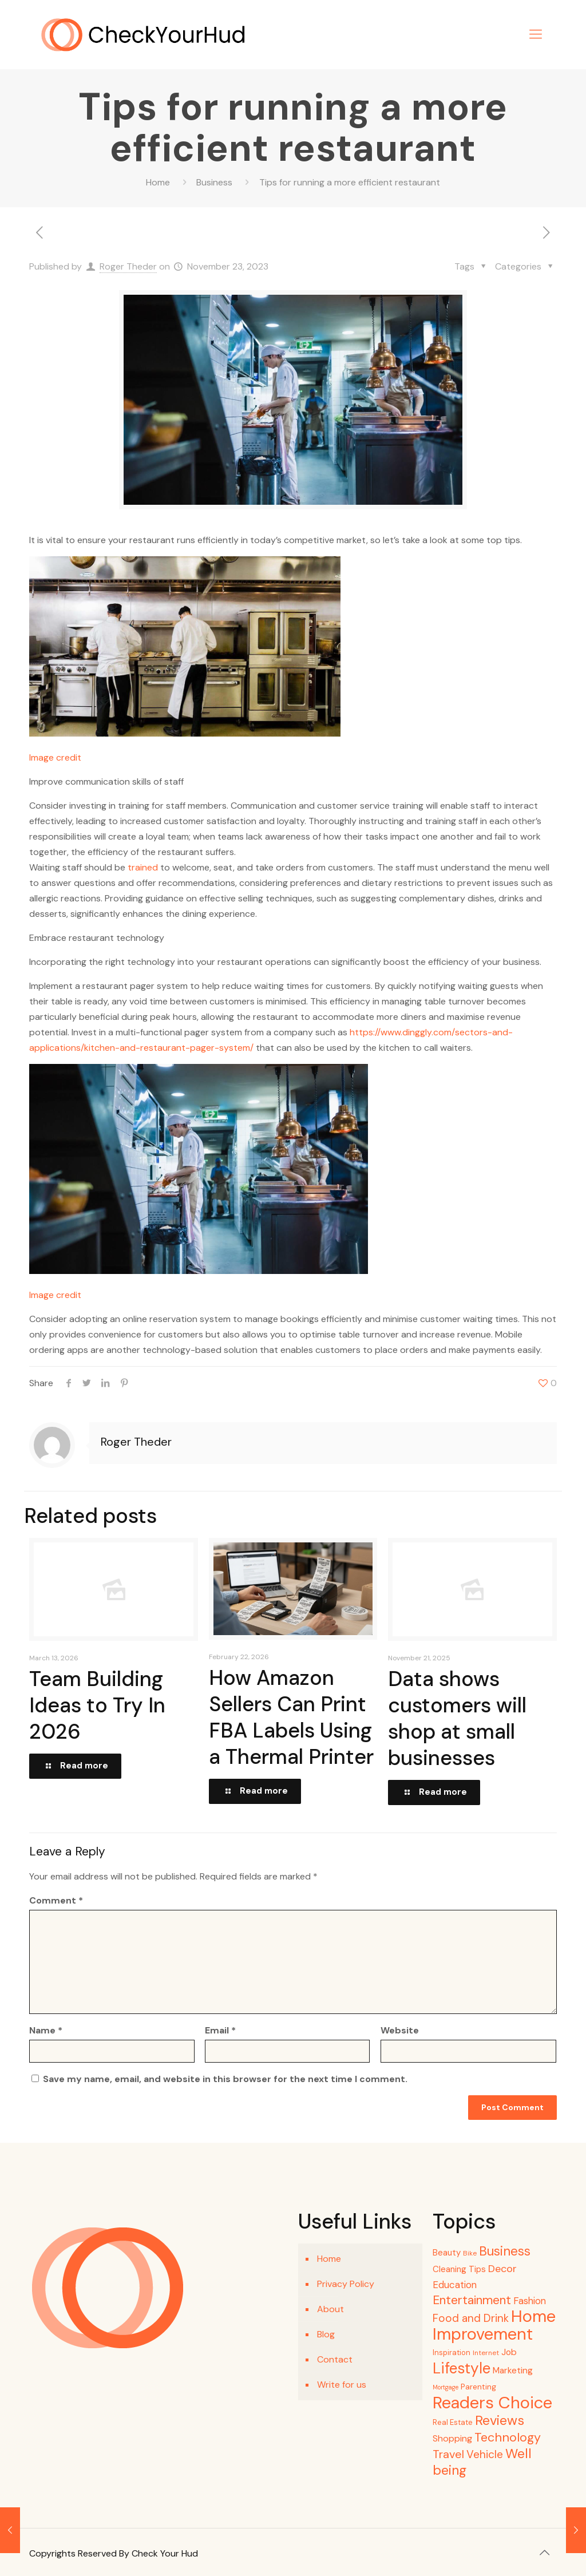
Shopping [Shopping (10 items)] (452, 2438)
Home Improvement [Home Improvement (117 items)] (494, 2325)
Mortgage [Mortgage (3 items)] (445, 2387)
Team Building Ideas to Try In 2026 (97, 1705)
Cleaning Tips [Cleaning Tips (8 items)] (459, 2269)
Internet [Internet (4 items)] (486, 2352)
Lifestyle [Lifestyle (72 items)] (461, 2368)
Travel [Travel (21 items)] (448, 2454)
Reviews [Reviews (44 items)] (499, 2420)
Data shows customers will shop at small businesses (457, 1718)
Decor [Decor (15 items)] (502, 2269)
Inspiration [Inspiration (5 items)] (451, 2352)
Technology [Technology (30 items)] (507, 2437)
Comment (56, 1900)
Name (45, 2030)
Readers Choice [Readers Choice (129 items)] (492, 2402)
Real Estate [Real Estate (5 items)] (453, 2422)
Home (158, 182)
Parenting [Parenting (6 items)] (478, 2386)
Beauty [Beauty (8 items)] (447, 2252)
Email (220, 2030)
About (330, 2309)
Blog (326, 2334)
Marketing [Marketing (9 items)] (513, 2370)
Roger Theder (128, 266)
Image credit (55, 757)
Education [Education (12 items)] (455, 2284)
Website (400, 2030)
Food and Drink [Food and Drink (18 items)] (471, 2318)
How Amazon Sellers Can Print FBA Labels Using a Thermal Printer (291, 1717)
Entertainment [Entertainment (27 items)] (472, 2300)
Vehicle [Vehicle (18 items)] (484, 2454)
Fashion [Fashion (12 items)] (529, 2300)
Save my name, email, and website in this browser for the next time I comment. (225, 2079)
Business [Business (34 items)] (504, 2251)
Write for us (341, 2385)
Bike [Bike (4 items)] (470, 2253)
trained (143, 867)
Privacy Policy (345, 2284)
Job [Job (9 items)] (509, 2352)
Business (214, 182)
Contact (335, 2359)
